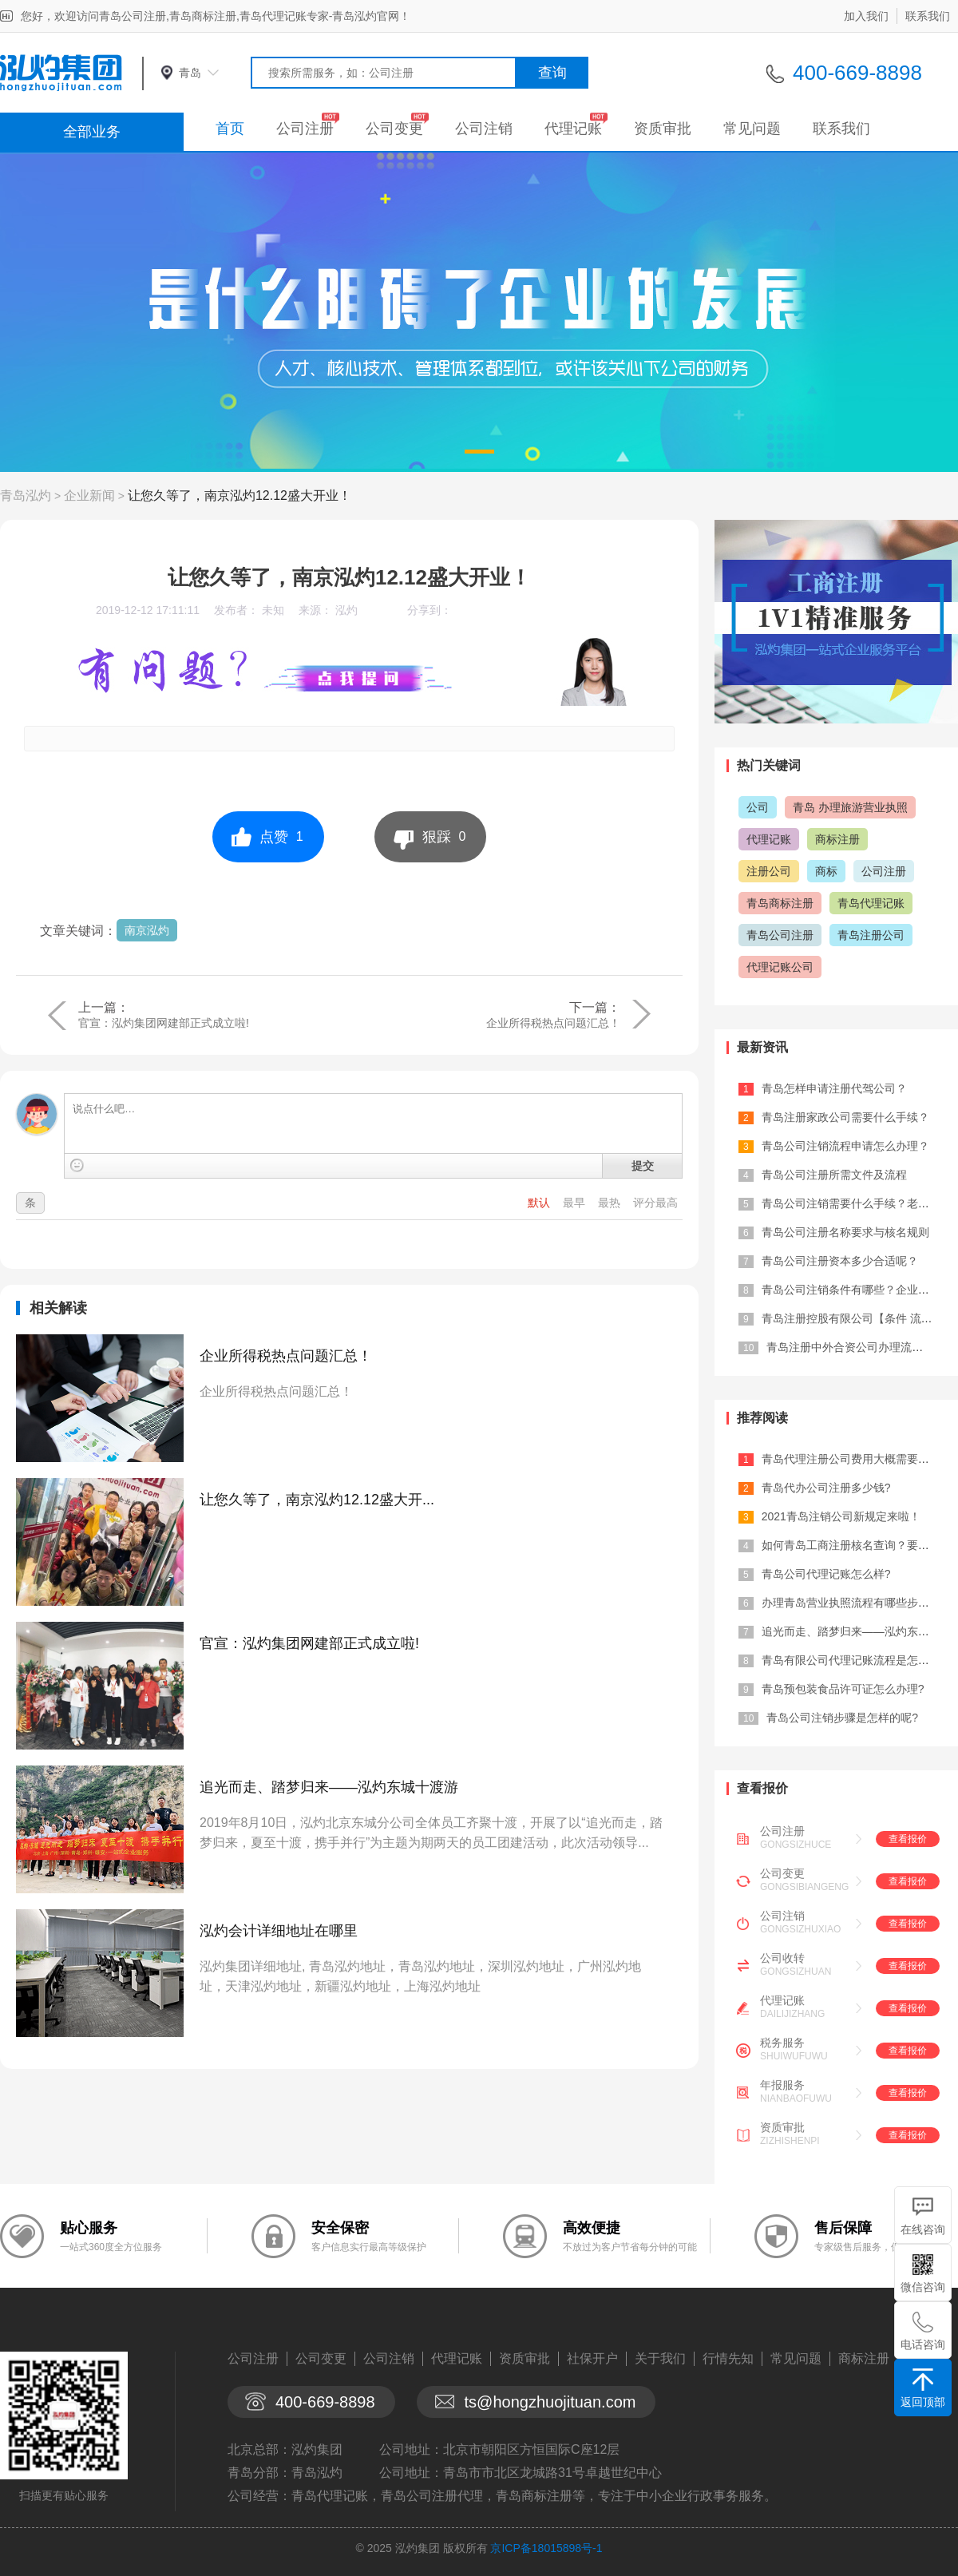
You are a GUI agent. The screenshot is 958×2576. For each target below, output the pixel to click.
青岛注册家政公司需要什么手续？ (845, 1117)
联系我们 (927, 16)
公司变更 (394, 129)
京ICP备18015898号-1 (546, 2548)
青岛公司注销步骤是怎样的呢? (842, 1717)
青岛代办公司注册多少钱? (826, 1487)
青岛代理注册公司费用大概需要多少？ (857, 1458)
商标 (826, 871)
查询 (552, 73)
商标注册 (837, 839)
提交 (642, 1165)
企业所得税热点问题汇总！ (553, 1023)
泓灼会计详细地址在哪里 (279, 1931)
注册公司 (768, 871)
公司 (757, 807)
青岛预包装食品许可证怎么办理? (843, 1688)
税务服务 (782, 2042)
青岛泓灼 (25, 495)
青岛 (190, 72)
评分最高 (655, 1202)
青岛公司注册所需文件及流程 (834, 1174)
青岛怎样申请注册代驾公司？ (834, 1088)
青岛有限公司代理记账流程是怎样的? (854, 1660)
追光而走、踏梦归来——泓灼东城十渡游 (329, 1787)
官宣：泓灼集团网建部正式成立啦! (163, 1023)
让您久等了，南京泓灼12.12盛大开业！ (239, 495)
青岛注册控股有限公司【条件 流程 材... (859, 1318)
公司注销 (484, 129)
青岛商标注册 (780, 903)
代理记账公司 (780, 967)
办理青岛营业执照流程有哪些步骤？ (851, 1602)
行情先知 (728, 2358)
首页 (230, 129)
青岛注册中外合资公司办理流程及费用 (861, 1347)
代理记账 (573, 129)
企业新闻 (89, 495)
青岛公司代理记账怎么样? (826, 1573)
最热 (610, 1202)
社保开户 (592, 2358)
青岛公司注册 (780, 935)
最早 (575, 1202)
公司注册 (305, 129)
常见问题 (752, 129)
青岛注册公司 (871, 935)
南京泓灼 (147, 930)
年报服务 (782, 2085)
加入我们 (866, 16)
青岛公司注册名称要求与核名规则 (845, 1232)
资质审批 (662, 129)
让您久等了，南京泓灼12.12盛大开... (317, 1500)
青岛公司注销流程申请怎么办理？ (845, 1145)
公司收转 (782, 1958)
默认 (540, 1202)
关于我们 (660, 2358)
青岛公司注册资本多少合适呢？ (840, 1260)
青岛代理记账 (871, 903)
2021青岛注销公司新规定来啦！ (841, 1516)
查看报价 (908, 1839)
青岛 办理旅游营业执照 (850, 807)
